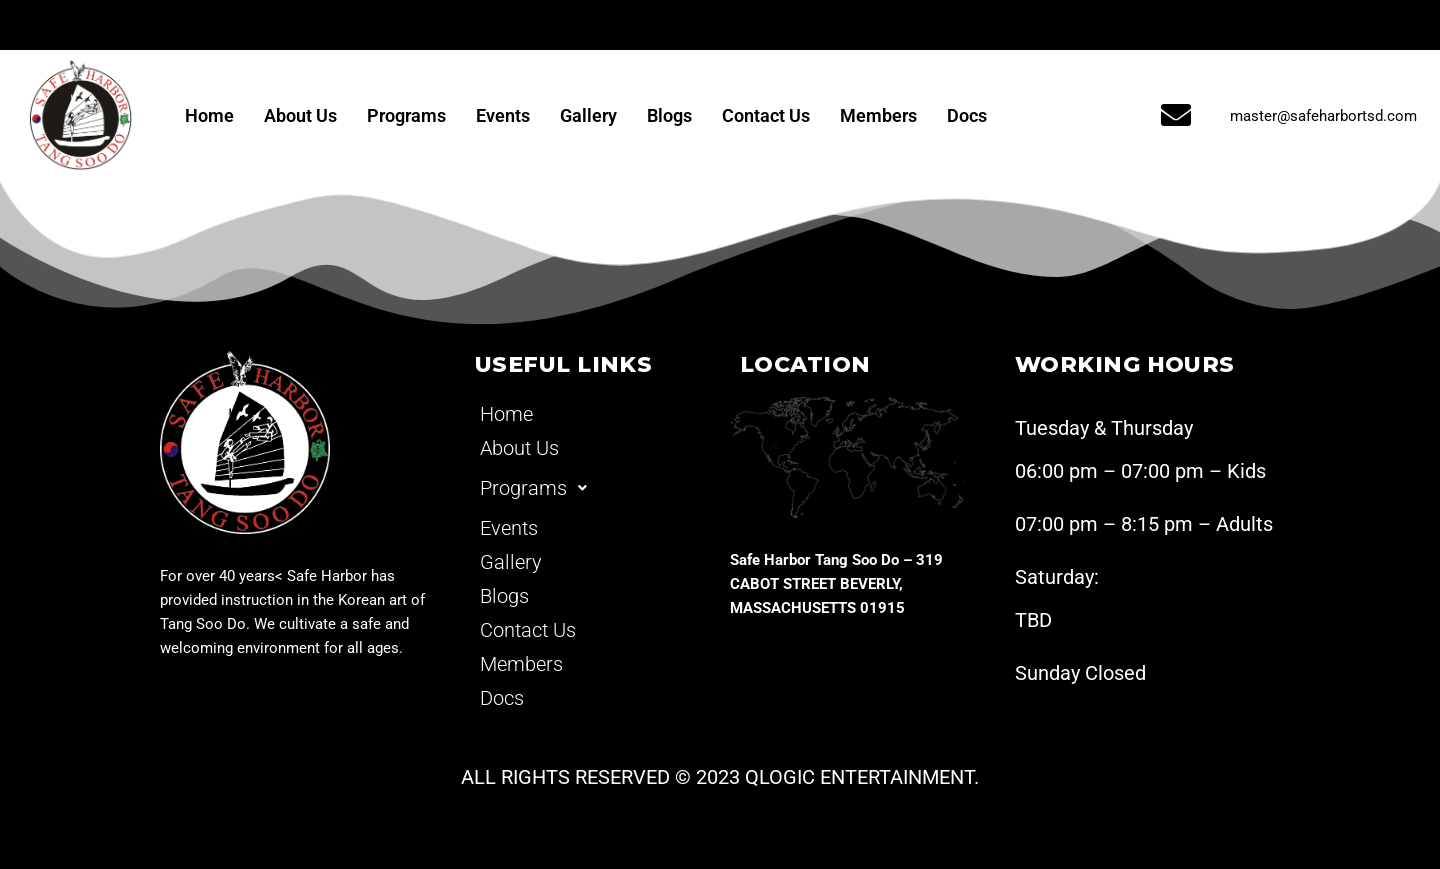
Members (878, 115)
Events (503, 115)
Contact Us (766, 115)
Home (209, 115)
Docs (967, 115)
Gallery (588, 115)
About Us (300, 115)
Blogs (669, 115)
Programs (406, 115)
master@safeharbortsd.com (1323, 116)
